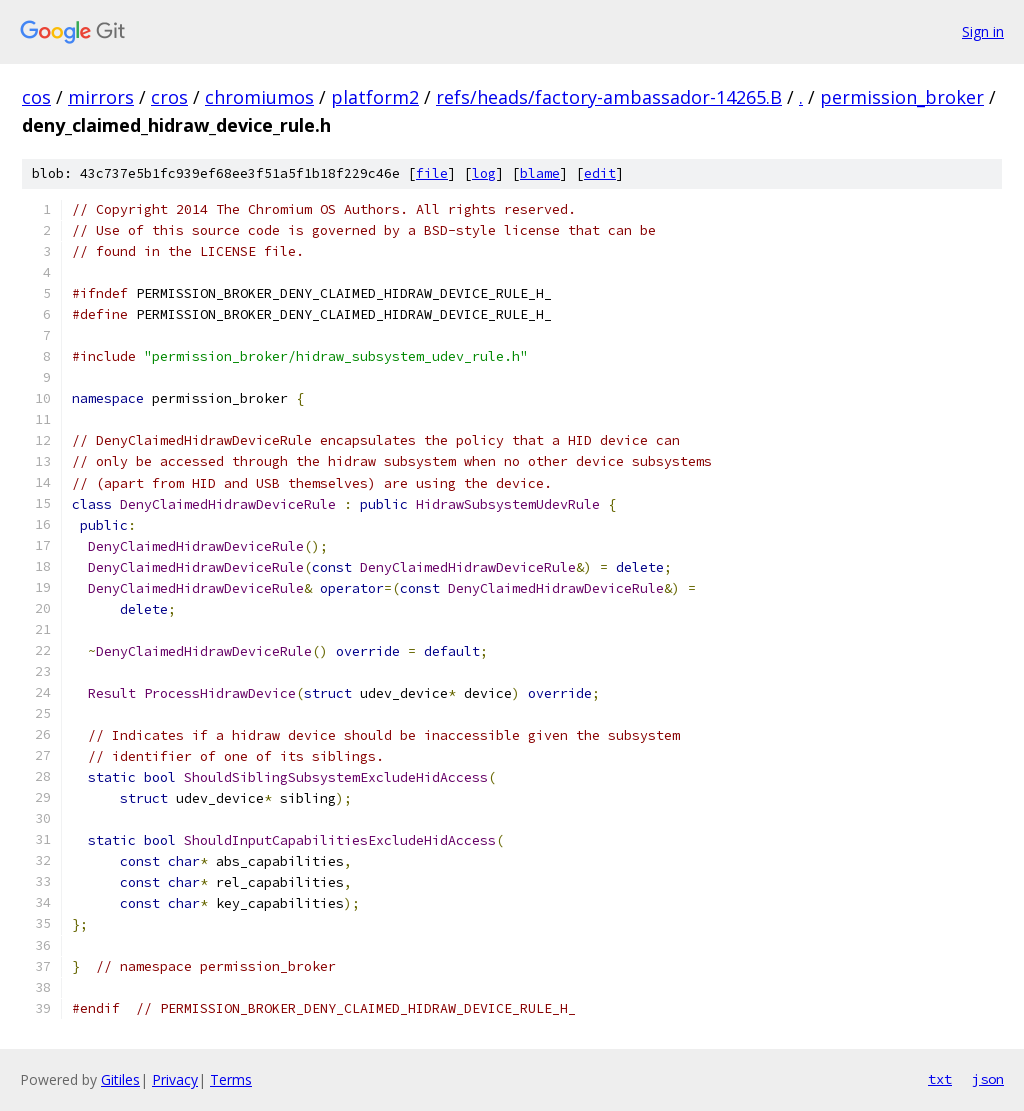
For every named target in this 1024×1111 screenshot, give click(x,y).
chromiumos (259, 97)
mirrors (101, 97)
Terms (231, 1079)
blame (540, 173)
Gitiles (120, 1079)
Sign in (983, 31)
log (484, 173)
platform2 (375, 97)
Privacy (175, 1079)
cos (36, 97)
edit (600, 173)
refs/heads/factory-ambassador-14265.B (609, 97)
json (988, 1079)
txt (940, 1079)
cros (169, 97)
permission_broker (902, 97)
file (432, 173)
